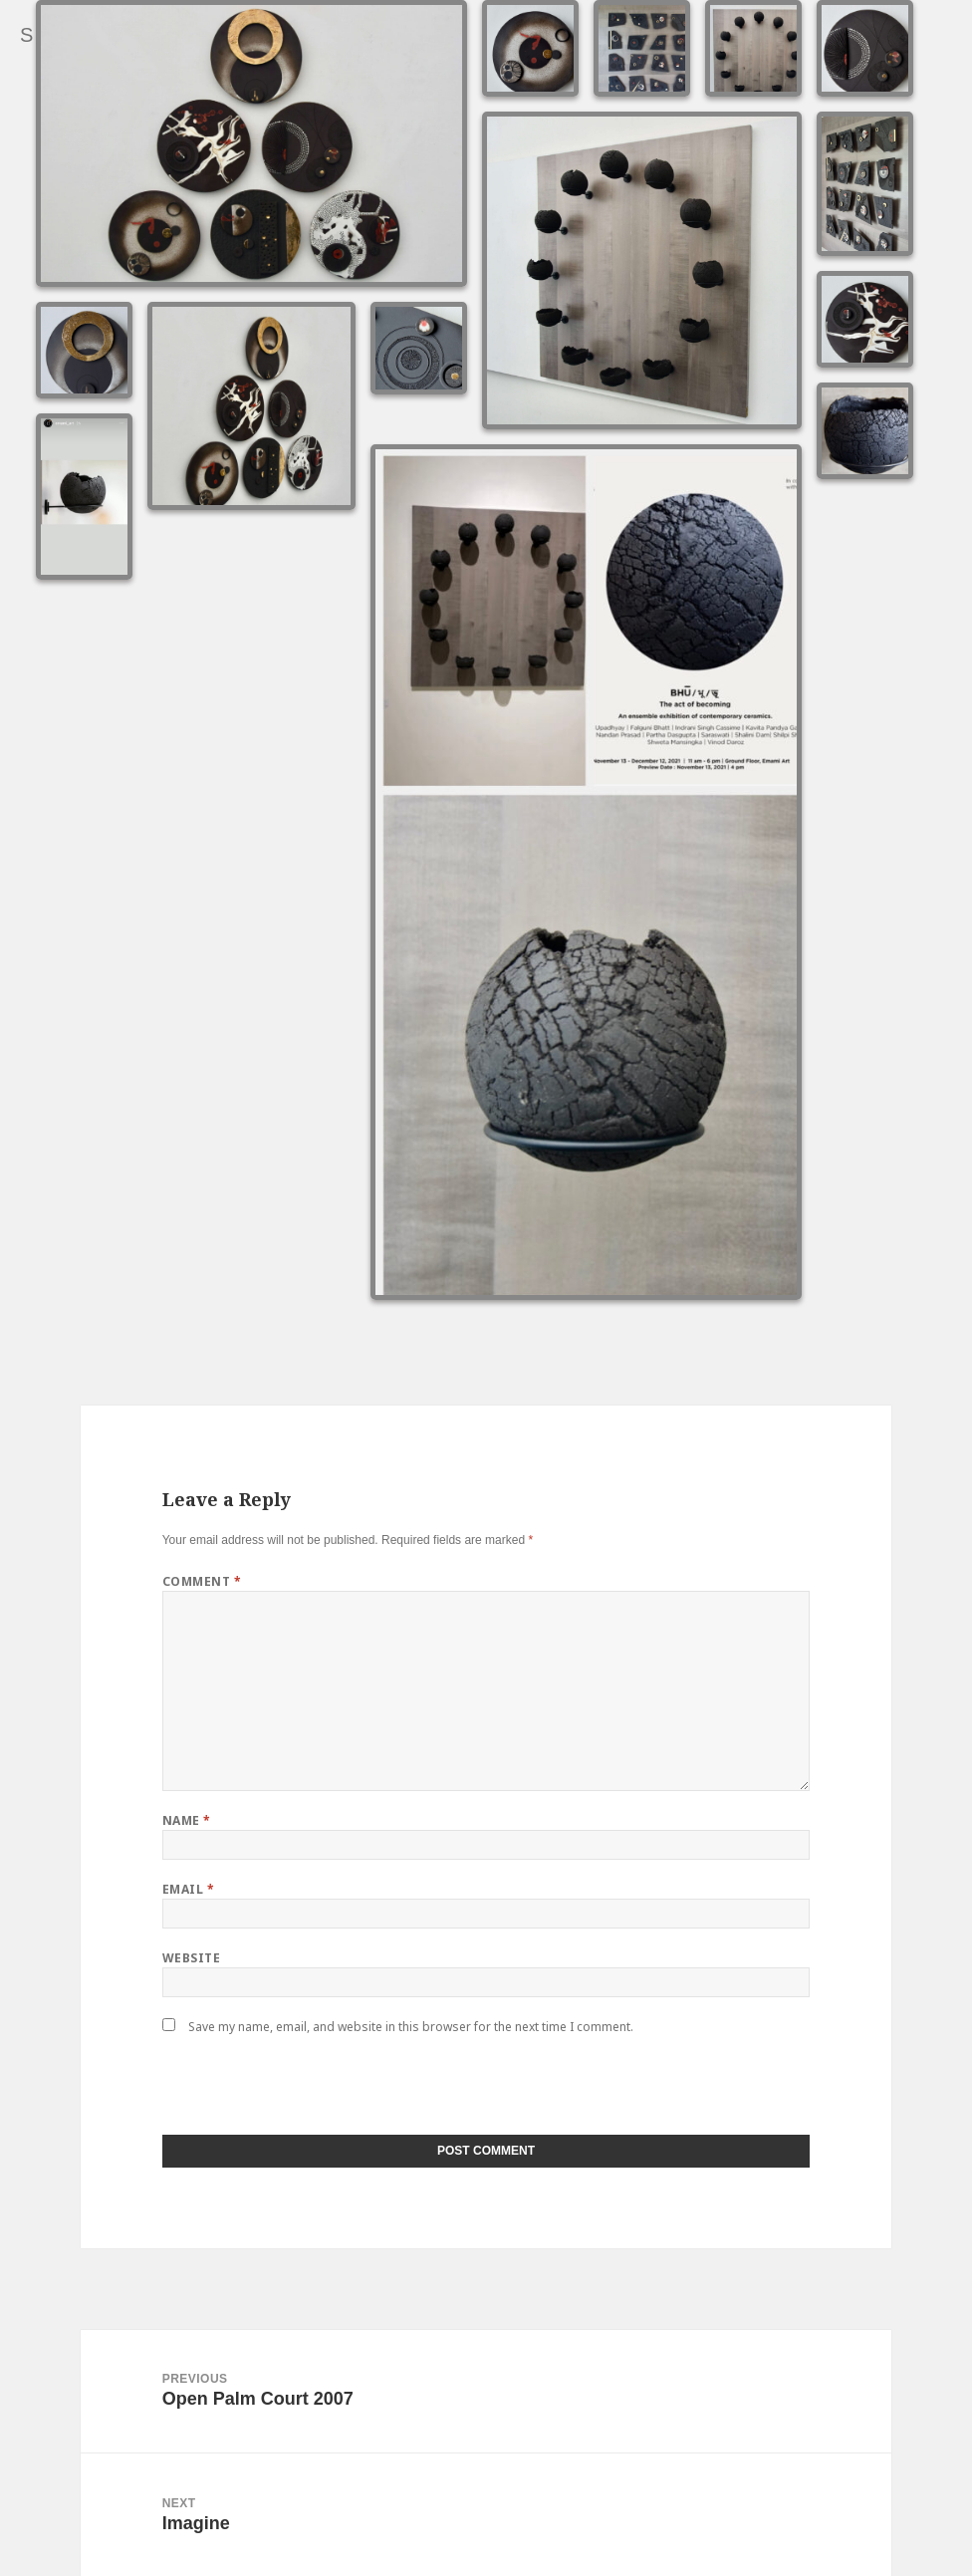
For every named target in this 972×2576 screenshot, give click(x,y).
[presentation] (298, 2092)
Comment (201, 1581)
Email (188, 1889)
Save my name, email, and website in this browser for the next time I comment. (410, 2026)
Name (186, 1820)
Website (191, 1957)
